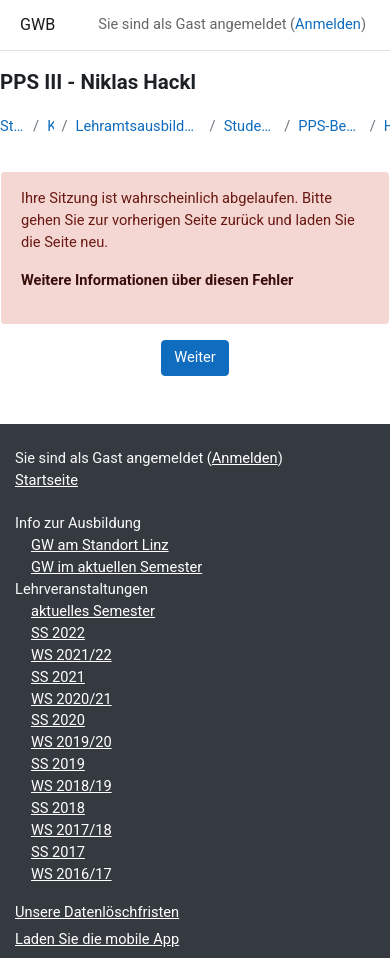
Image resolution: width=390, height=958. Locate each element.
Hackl (387, 126)
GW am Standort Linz (100, 545)
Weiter (195, 357)
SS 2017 (58, 852)
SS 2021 (58, 677)
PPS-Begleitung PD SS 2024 (329, 126)
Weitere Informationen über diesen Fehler (157, 280)
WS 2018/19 (71, 786)
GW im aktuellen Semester (116, 567)
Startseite (12, 126)
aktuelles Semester (93, 611)
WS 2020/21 (71, 699)
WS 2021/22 (71, 655)
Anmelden (328, 24)
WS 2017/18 (71, 830)
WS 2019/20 (71, 742)
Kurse (50, 126)
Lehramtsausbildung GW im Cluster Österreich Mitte (139, 126)
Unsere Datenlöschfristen (97, 912)
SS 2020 (58, 720)
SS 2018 (58, 808)
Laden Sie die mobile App (97, 939)
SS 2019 (58, 764)
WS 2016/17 (71, 874)
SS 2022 (58, 633)
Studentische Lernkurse (250, 126)
